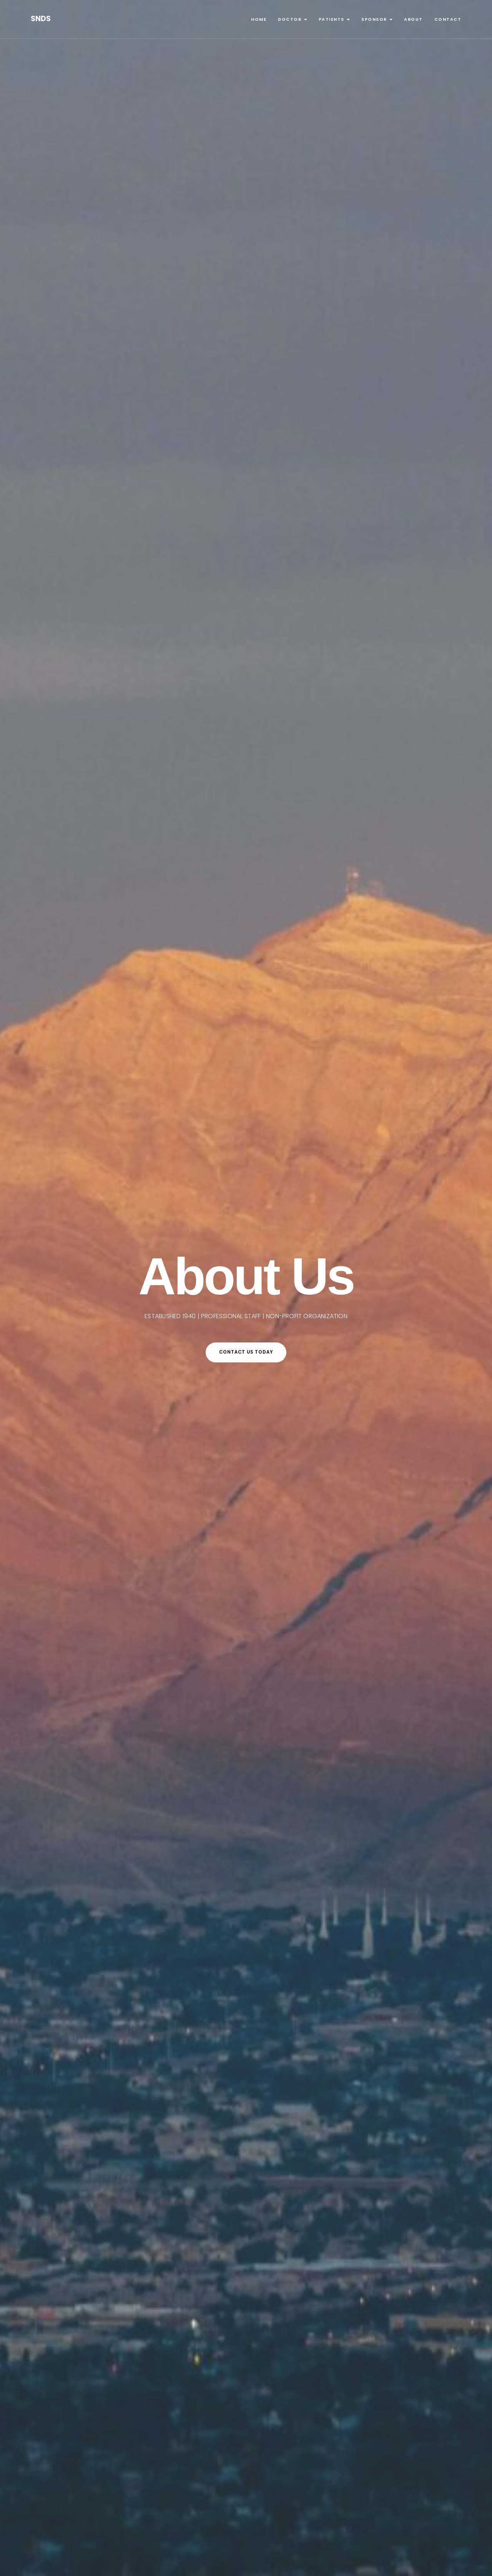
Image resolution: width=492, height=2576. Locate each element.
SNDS (41, 18)
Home (258, 19)
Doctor (292, 19)
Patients (334, 19)
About (413, 19)
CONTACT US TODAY (246, 1352)
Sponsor (376, 19)
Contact (448, 19)
